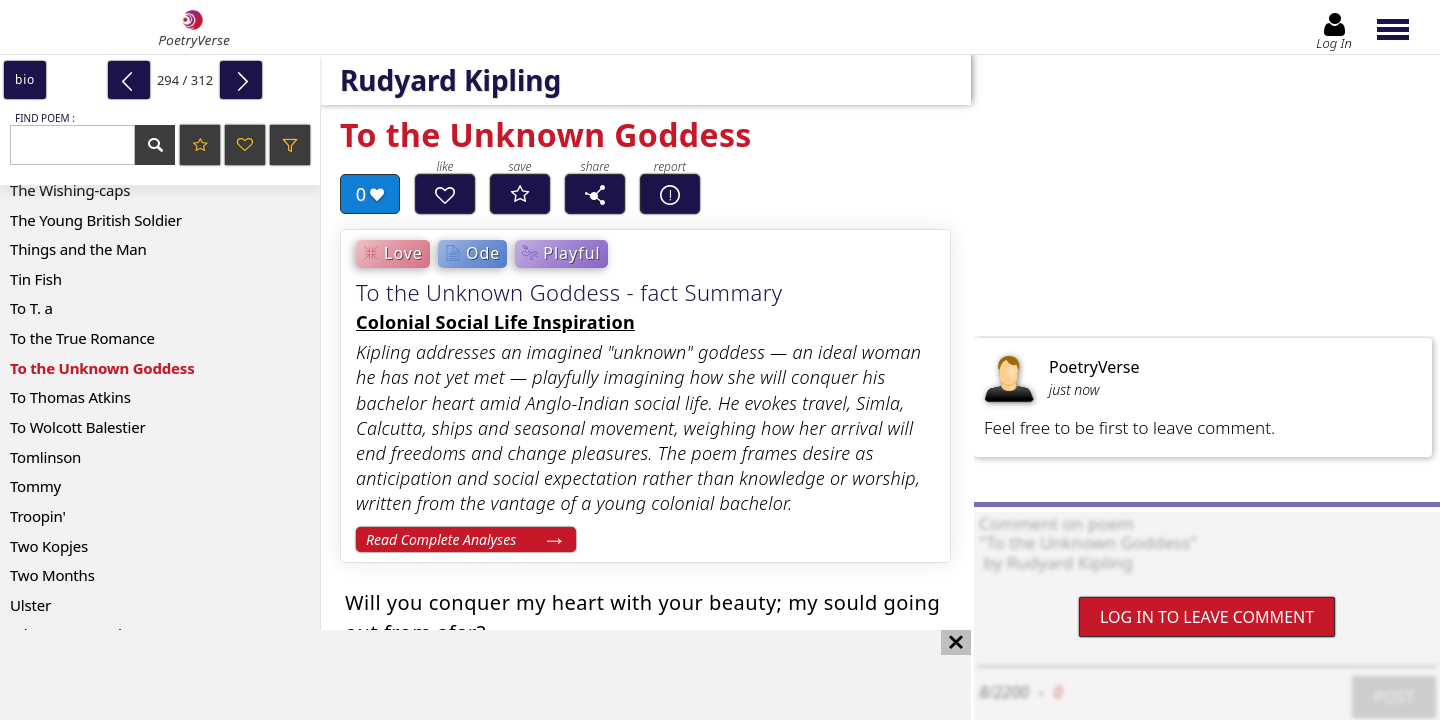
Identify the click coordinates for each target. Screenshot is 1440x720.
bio (25, 79)
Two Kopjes (49, 546)
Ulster (30, 605)
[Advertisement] (465, 675)
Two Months (52, 575)
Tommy (35, 486)
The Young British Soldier (96, 220)
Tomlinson (45, 457)
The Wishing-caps (70, 190)
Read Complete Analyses (441, 539)
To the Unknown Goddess (102, 368)
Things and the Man (78, 249)
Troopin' (38, 516)
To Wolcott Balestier (78, 427)
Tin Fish (36, 279)
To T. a (31, 308)
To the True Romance (82, 338)
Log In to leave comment (1207, 617)
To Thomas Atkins (70, 397)
